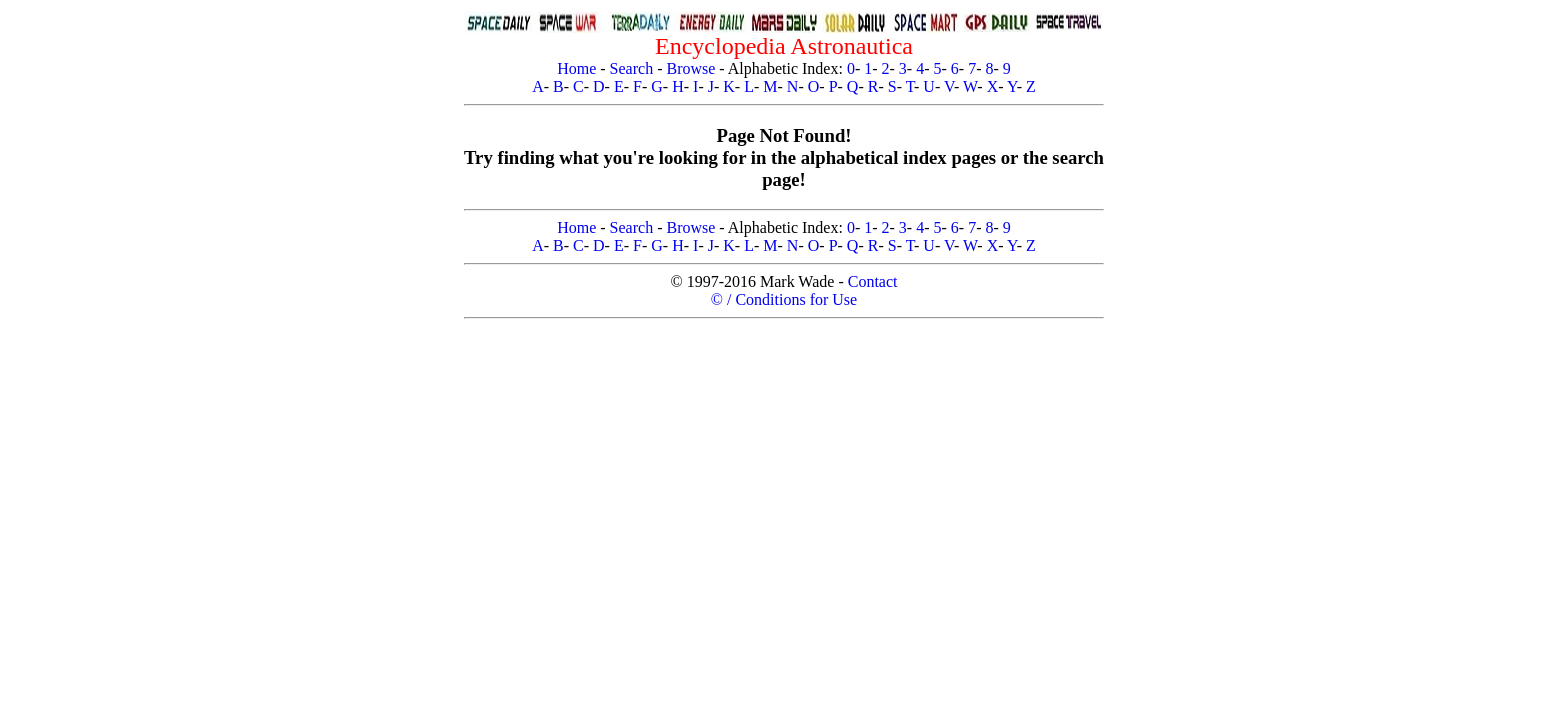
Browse (690, 68)
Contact (873, 281)
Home (576, 68)
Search (632, 68)
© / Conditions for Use (784, 299)
